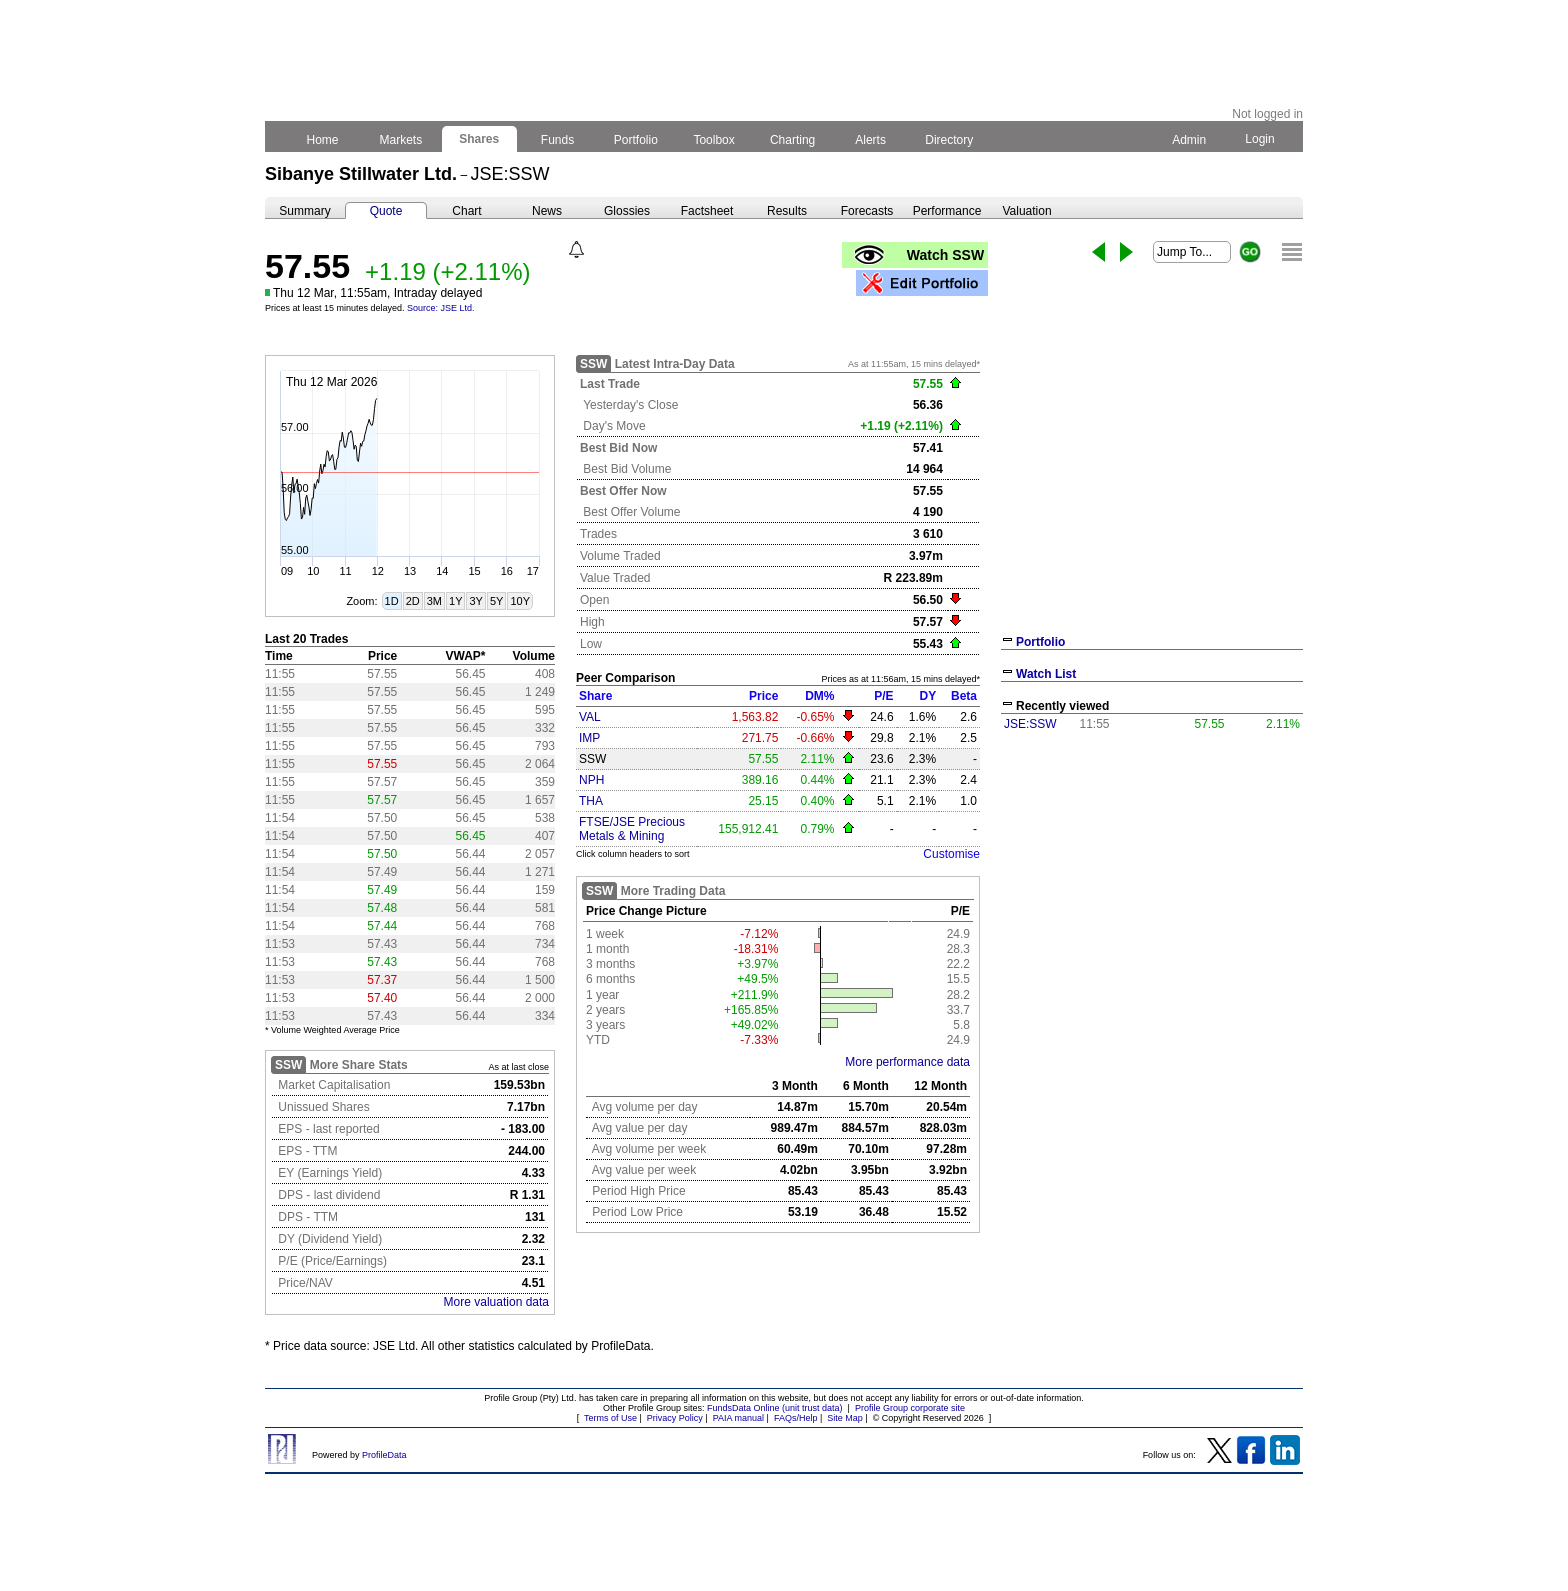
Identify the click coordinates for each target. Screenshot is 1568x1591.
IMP (589, 738)
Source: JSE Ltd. (441, 308)
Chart (466, 211)
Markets (400, 140)
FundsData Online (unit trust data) (775, 1408)
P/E (883, 696)
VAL (590, 717)
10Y (520, 601)
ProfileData (384, 1455)
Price (763, 696)
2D (413, 601)
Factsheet (707, 211)
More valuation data (496, 1302)
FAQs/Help (796, 1418)
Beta (964, 696)
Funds (558, 140)
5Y (496, 601)
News (547, 211)
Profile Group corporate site (910, 1408)
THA (591, 801)
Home (322, 140)
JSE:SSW (1030, 724)
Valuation (1026, 211)
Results (787, 211)
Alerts (871, 140)
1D (392, 601)
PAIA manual (738, 1418)
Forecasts (867, 211)
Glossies (627, 211)
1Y (455, 601)
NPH (591, 780)
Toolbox (714, 140)
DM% (819, 696)
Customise (951, 854)
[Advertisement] (1152, 888)
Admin (1189, 140)
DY (927, 696)
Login (1260, 139)
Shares (479, 139)
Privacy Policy (675, 1418)
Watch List (1046, 674)
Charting (793, 140)
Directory (949, 140)
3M (434, 601)
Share (595, 696)
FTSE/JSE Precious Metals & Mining (632, 829)
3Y (475, 601)
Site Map (845, 1418)
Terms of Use (610, 1418)
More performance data (907, 1062)
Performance (947, 211)
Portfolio (636, 140)
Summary (304, 211)
